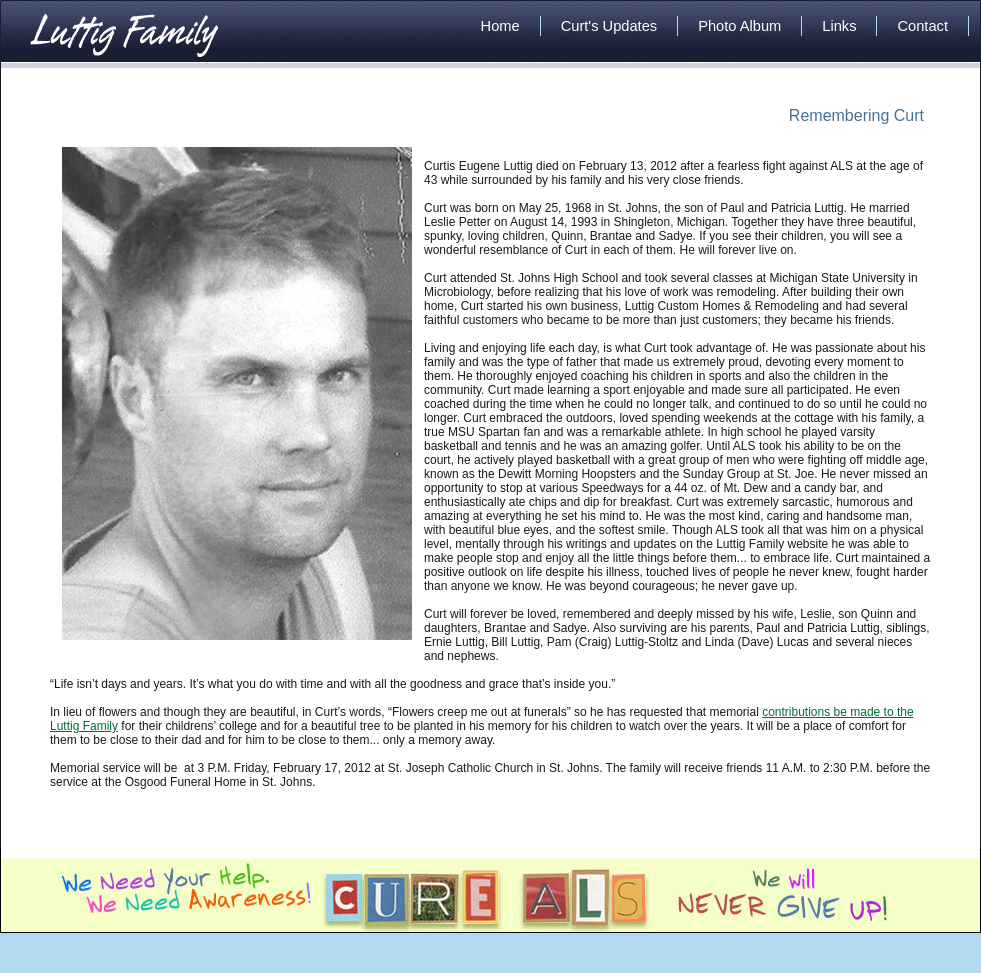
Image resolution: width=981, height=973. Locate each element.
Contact (922, 26)
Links (839, 26)
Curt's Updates (609, 26)
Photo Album (739, 26)
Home (500, 26)
